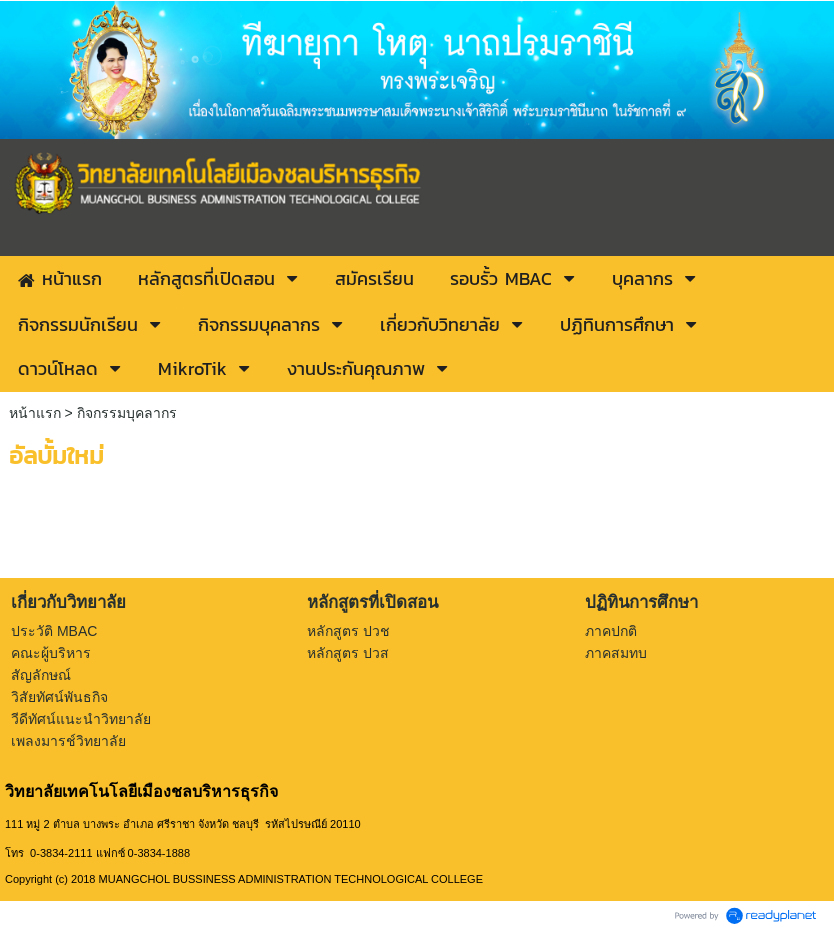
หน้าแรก (35, 413)
